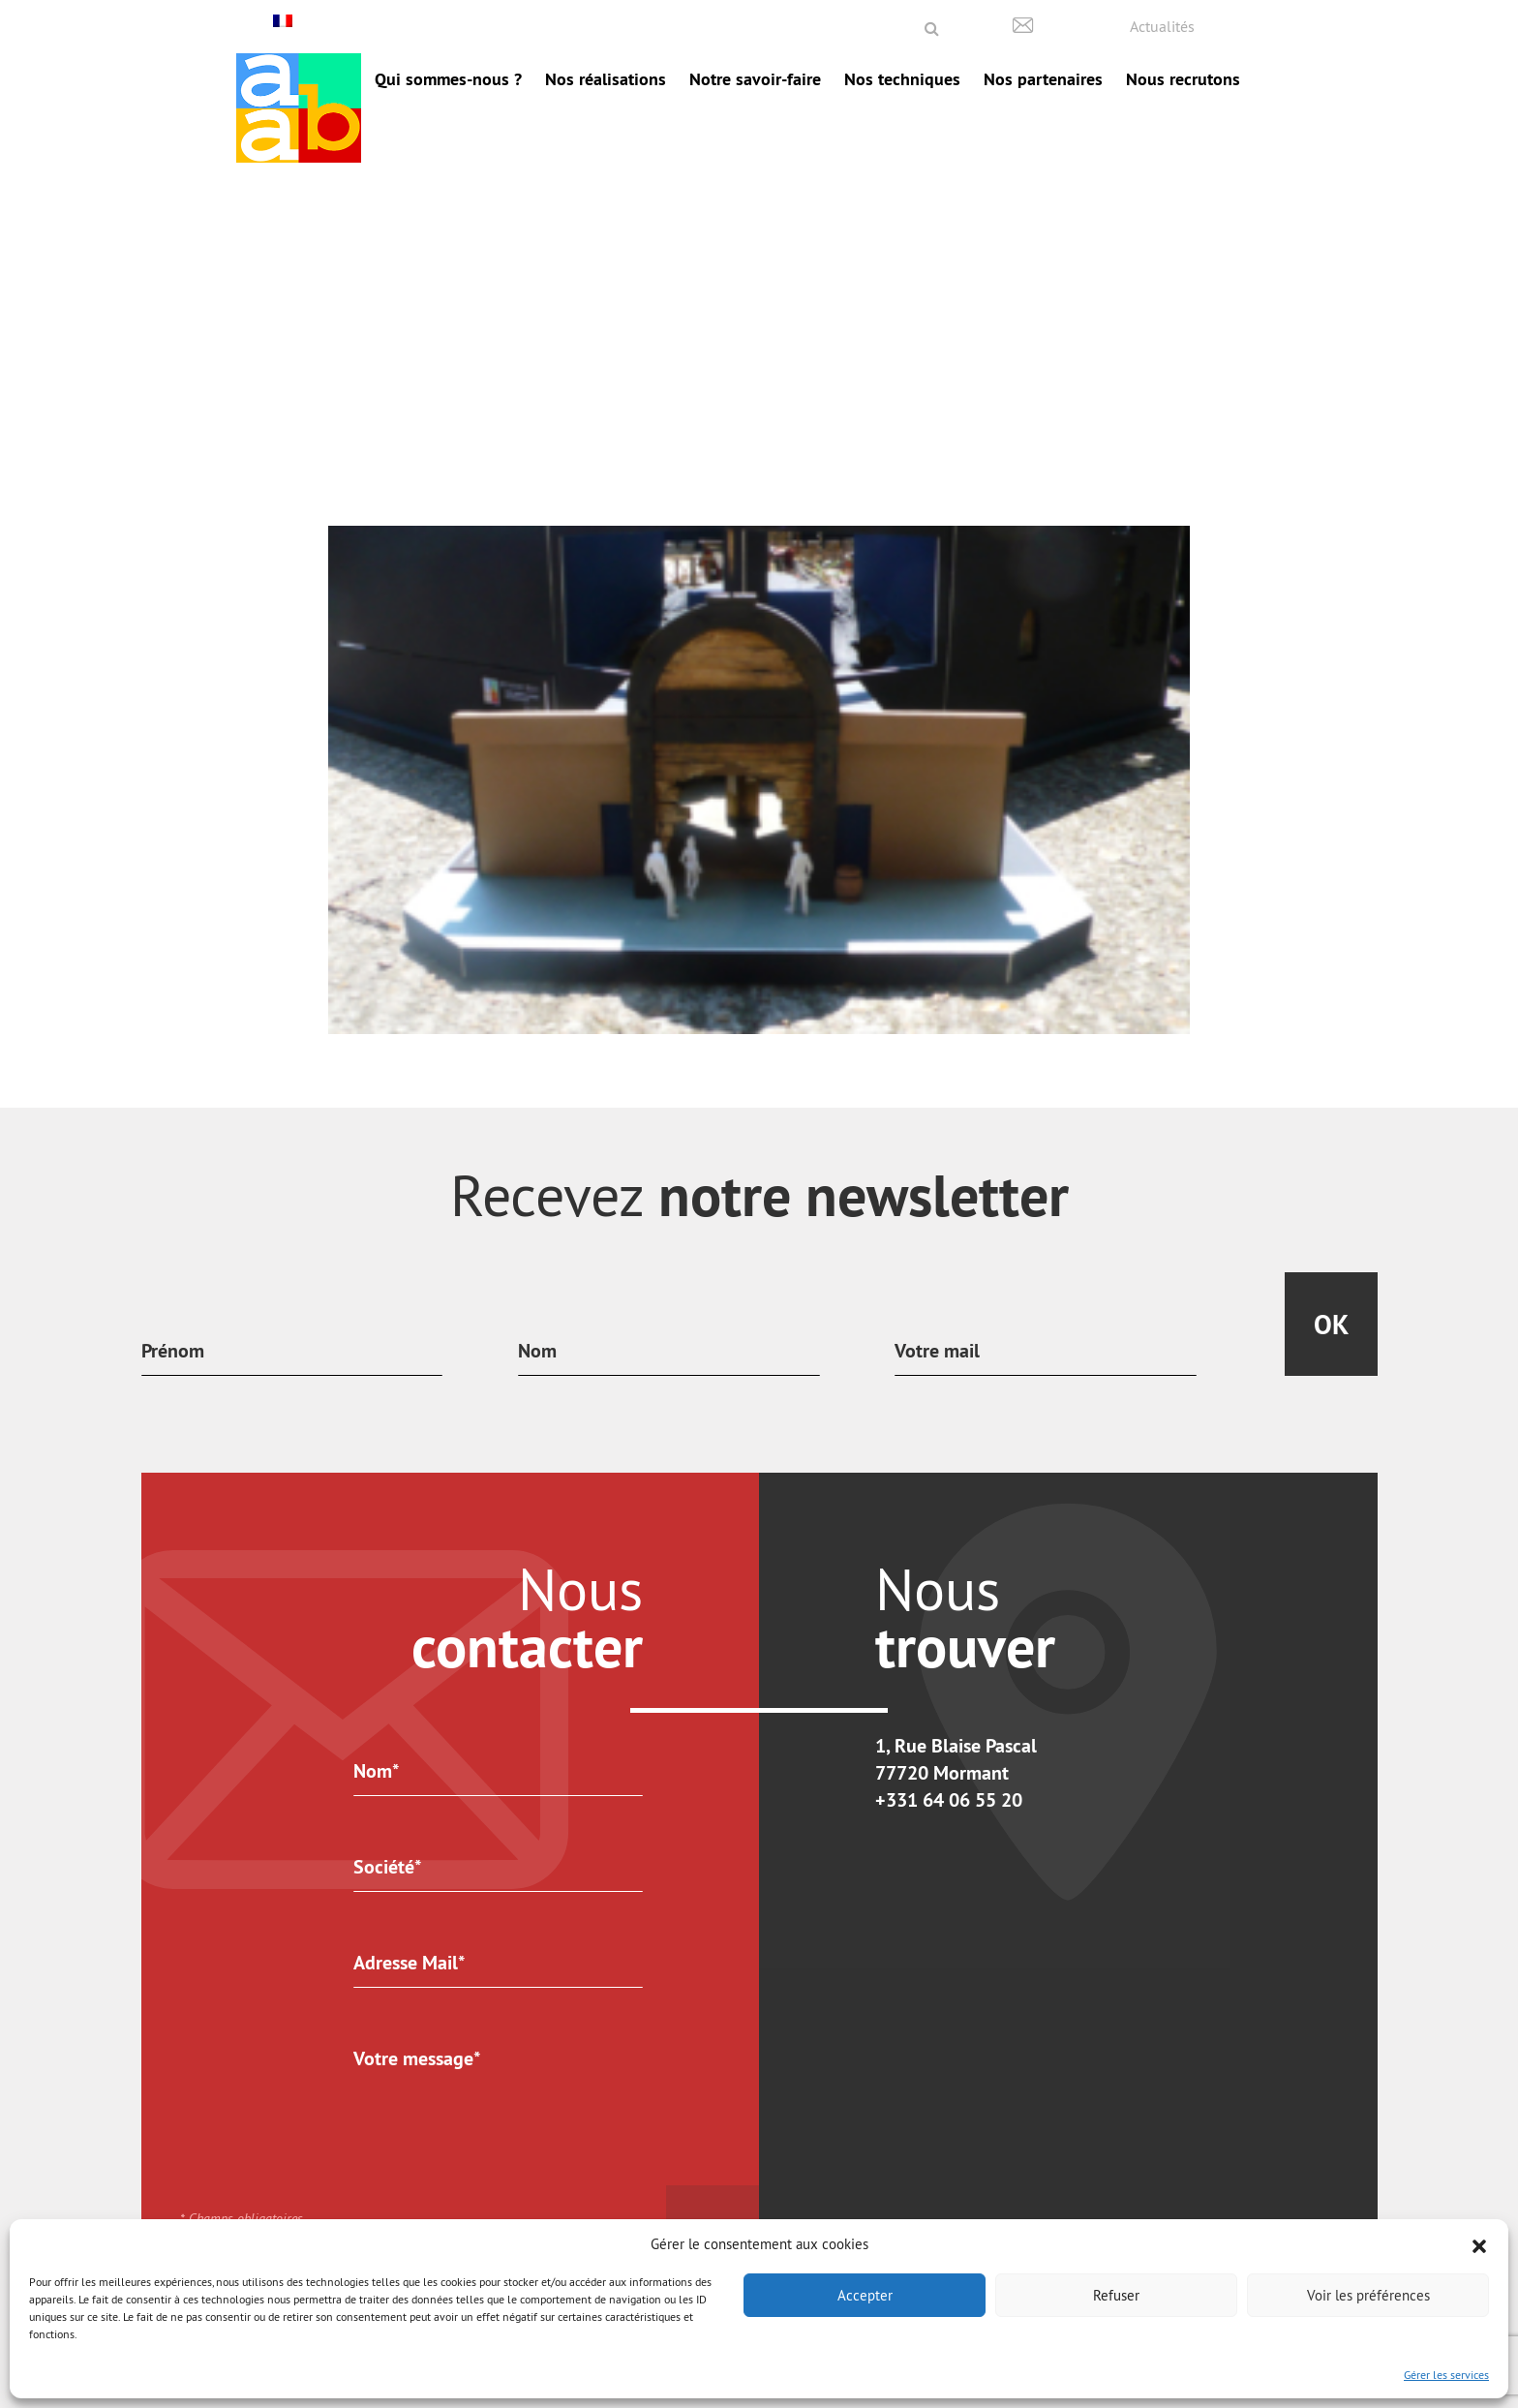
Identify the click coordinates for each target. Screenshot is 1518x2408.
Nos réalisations (605, 79)
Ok (1331, 1324)
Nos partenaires (1043, 79)
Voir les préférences (1368, 2295)
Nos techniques (902, 79)
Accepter (865, 2295)
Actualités (1162, 26)
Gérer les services (1446, 2374)
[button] (1479, 2244)
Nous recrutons (1183, 79)
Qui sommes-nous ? (448, 79)
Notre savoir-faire (755, 79)
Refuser (1116, 2295)
